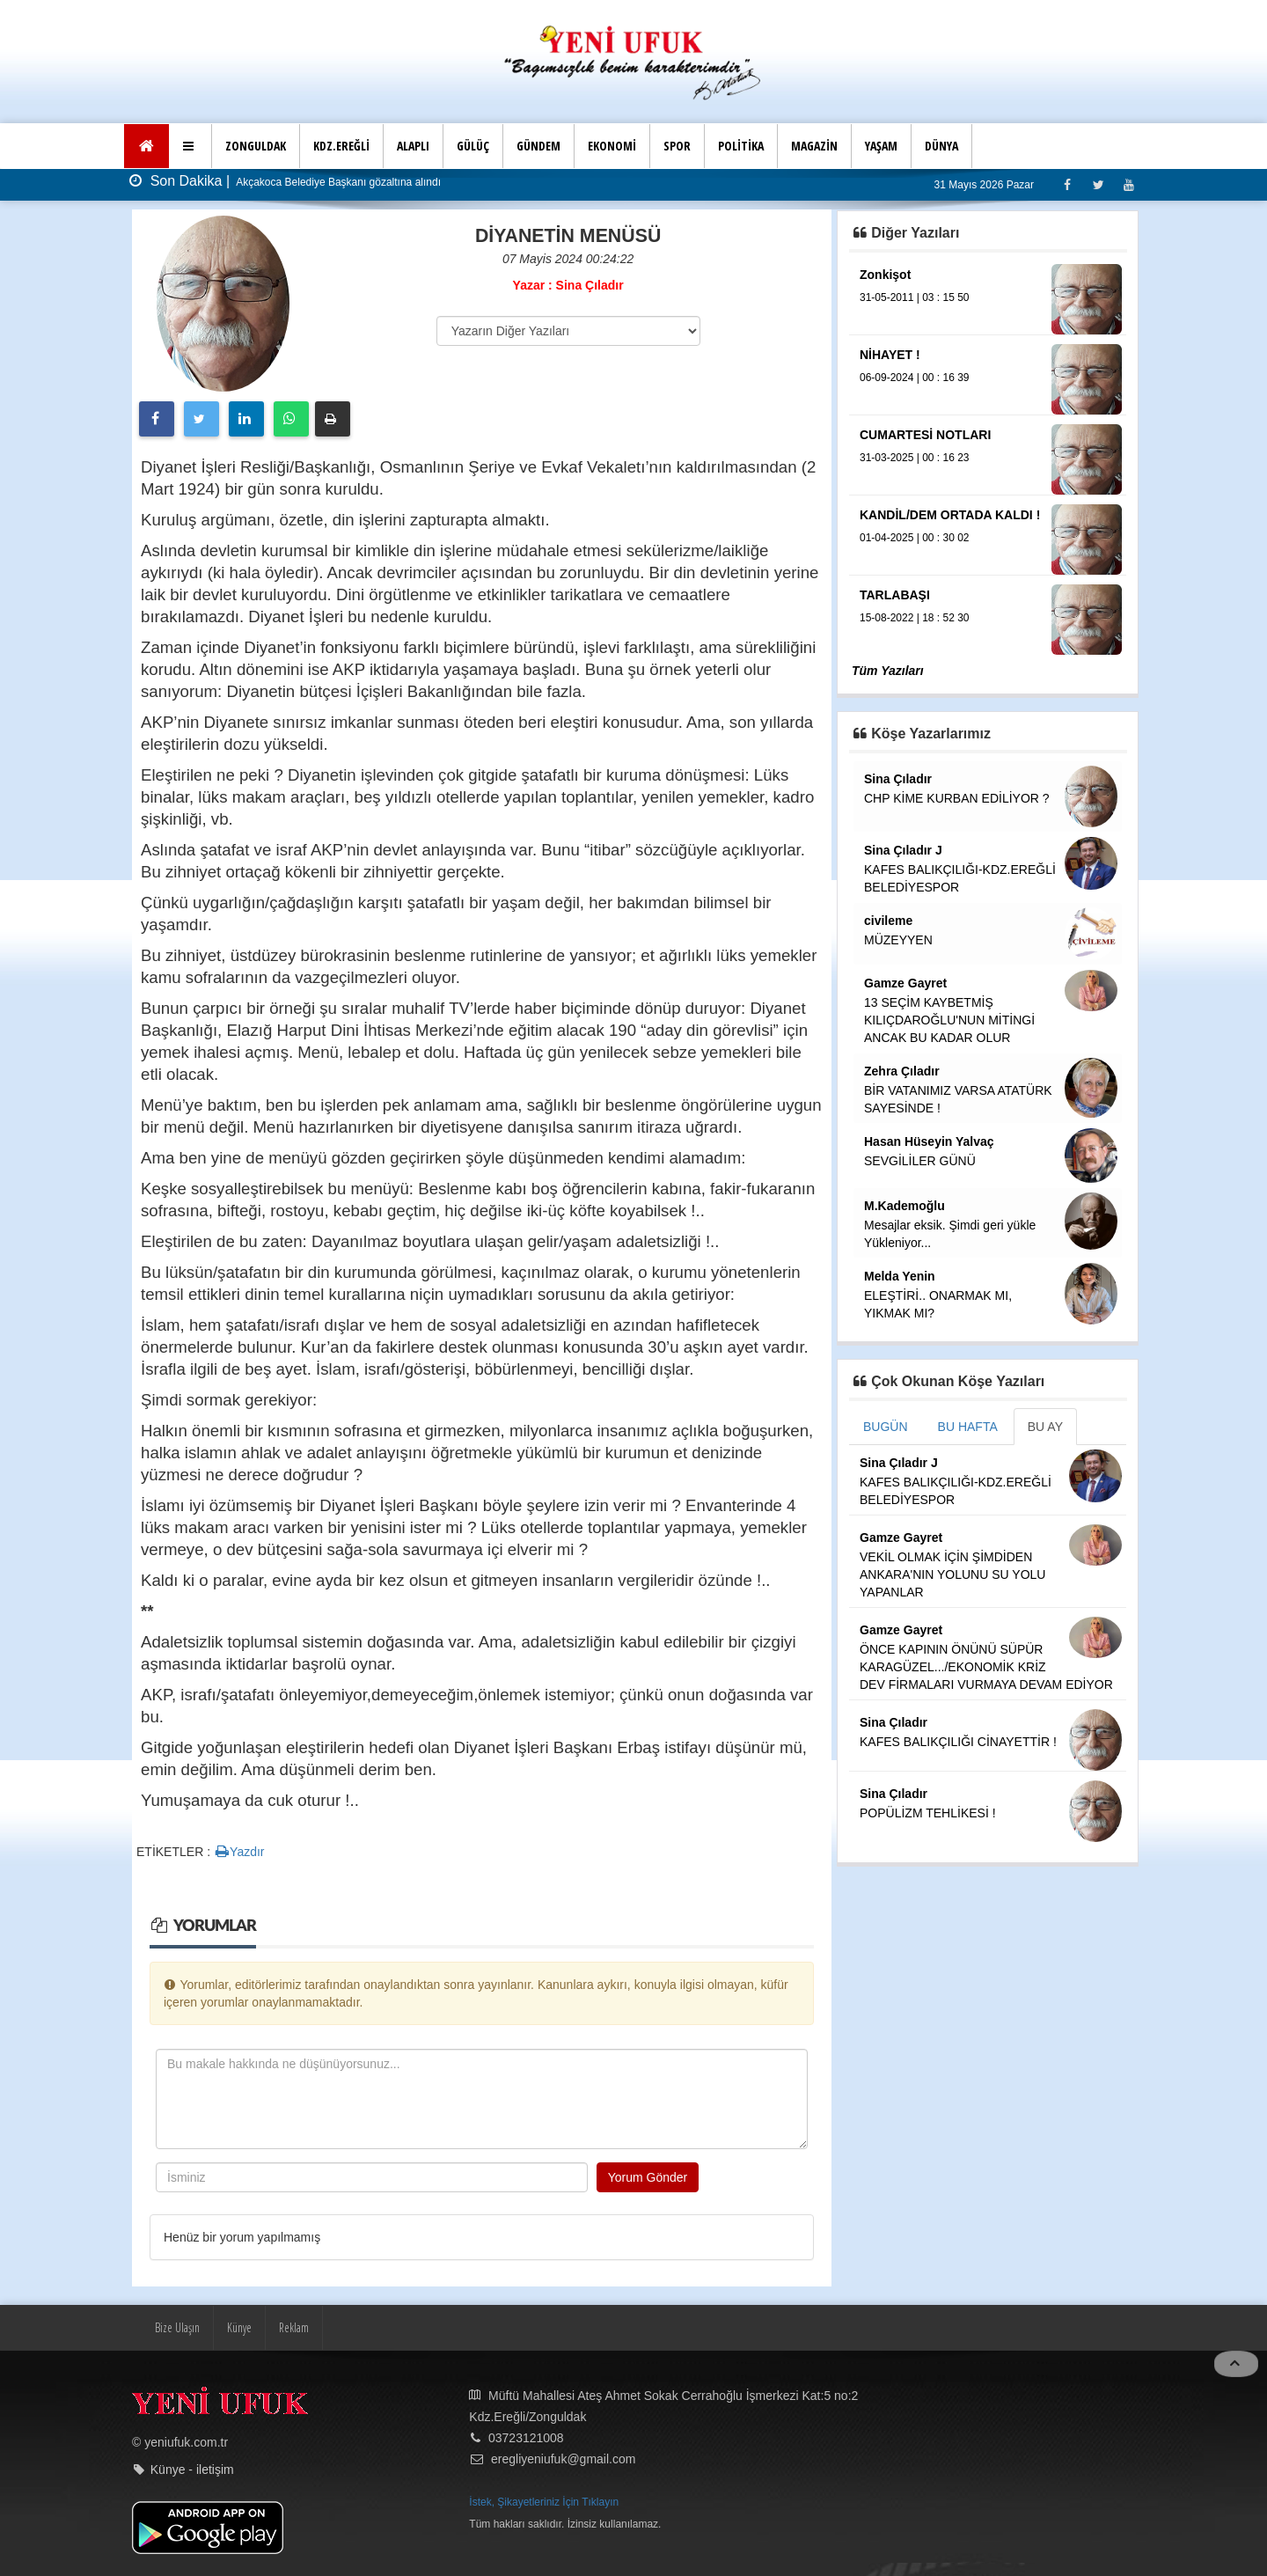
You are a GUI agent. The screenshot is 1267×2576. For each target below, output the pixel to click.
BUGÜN (885, 1427)
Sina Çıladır (898, 779)
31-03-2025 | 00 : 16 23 (915, 457)
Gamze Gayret (905, 983)
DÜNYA (941, 145)
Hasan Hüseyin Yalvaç (929, 1141)
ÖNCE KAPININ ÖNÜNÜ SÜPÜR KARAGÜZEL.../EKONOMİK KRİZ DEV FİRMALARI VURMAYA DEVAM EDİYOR (986, 1667)
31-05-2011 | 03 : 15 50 (915, 297)
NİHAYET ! (890, 355)
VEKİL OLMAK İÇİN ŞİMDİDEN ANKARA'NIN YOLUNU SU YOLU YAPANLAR (952, 1574)
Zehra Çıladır (902, 1071)
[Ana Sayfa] (146, 146)
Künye (239, 2327)
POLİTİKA (741, 145)
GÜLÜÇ (473, 145)
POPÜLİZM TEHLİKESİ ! (928, 1813)
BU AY (1045, 1427)
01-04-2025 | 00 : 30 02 (915, 538)
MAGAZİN (814, 145)
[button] (190, 146)
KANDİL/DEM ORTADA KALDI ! (950, 515)
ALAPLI (413, 145)
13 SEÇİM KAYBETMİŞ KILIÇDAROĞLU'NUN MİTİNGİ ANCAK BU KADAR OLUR (949, 1020)
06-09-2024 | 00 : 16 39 (915, 377)
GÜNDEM (538, 145)
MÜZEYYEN (898, 940)
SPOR (677, 145)
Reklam (294, 2327)
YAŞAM (881, 145)
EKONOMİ (612, 145)
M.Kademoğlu (904, 1206)
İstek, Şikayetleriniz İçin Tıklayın (544, 2502)
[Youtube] (1128, 184)
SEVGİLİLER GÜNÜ (920, 1161)
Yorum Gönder (648, 2177)
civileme (888, 921)
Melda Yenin (899, 1276)
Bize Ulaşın (177, 2327)
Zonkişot (885, 275)
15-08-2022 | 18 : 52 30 (915, 618)
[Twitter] (1097, 184)
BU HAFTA (968, 1427)
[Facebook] (1066, 184)
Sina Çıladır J (903, 850)
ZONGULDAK (255, 145)
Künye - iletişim (192, 2469)
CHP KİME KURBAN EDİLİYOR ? (957, 798)
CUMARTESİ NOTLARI (925, 435)
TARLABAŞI (895, 595)
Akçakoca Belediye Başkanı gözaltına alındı (337, 182)
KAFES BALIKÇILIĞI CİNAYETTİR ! (958, 1742)
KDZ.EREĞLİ (341, 145)
